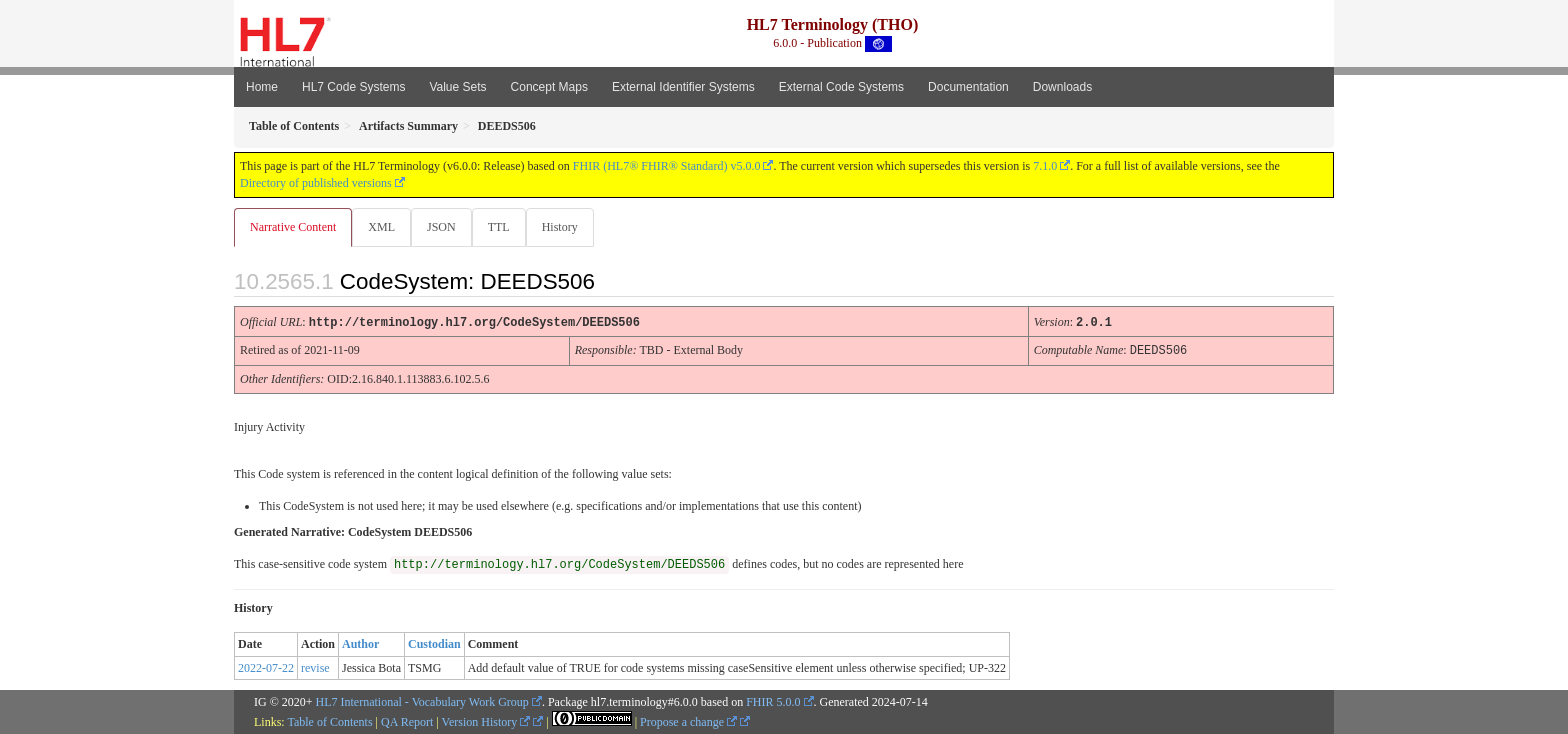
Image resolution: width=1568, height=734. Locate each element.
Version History (486, 721)
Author (360, 643)
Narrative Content (293, 227)
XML (383, 227)
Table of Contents (329, 721)
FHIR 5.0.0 (773, 701)
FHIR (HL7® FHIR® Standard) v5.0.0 (667, 166)
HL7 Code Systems (353, 87)
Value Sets (457, 87)
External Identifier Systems (683, 87)
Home (262, 87)
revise (315, 667)
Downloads (1062, 87)
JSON (445, 227)
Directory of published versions (316, 183)
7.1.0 (1045, 166)
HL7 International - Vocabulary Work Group (422, 701)
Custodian (434, 643)
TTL (505, 227)
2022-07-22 (266, 667)
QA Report (407, 721)
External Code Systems (841, 87)
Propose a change (688, 721)
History (568, 227)
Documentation (968, 87)
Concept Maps (549, 87)
